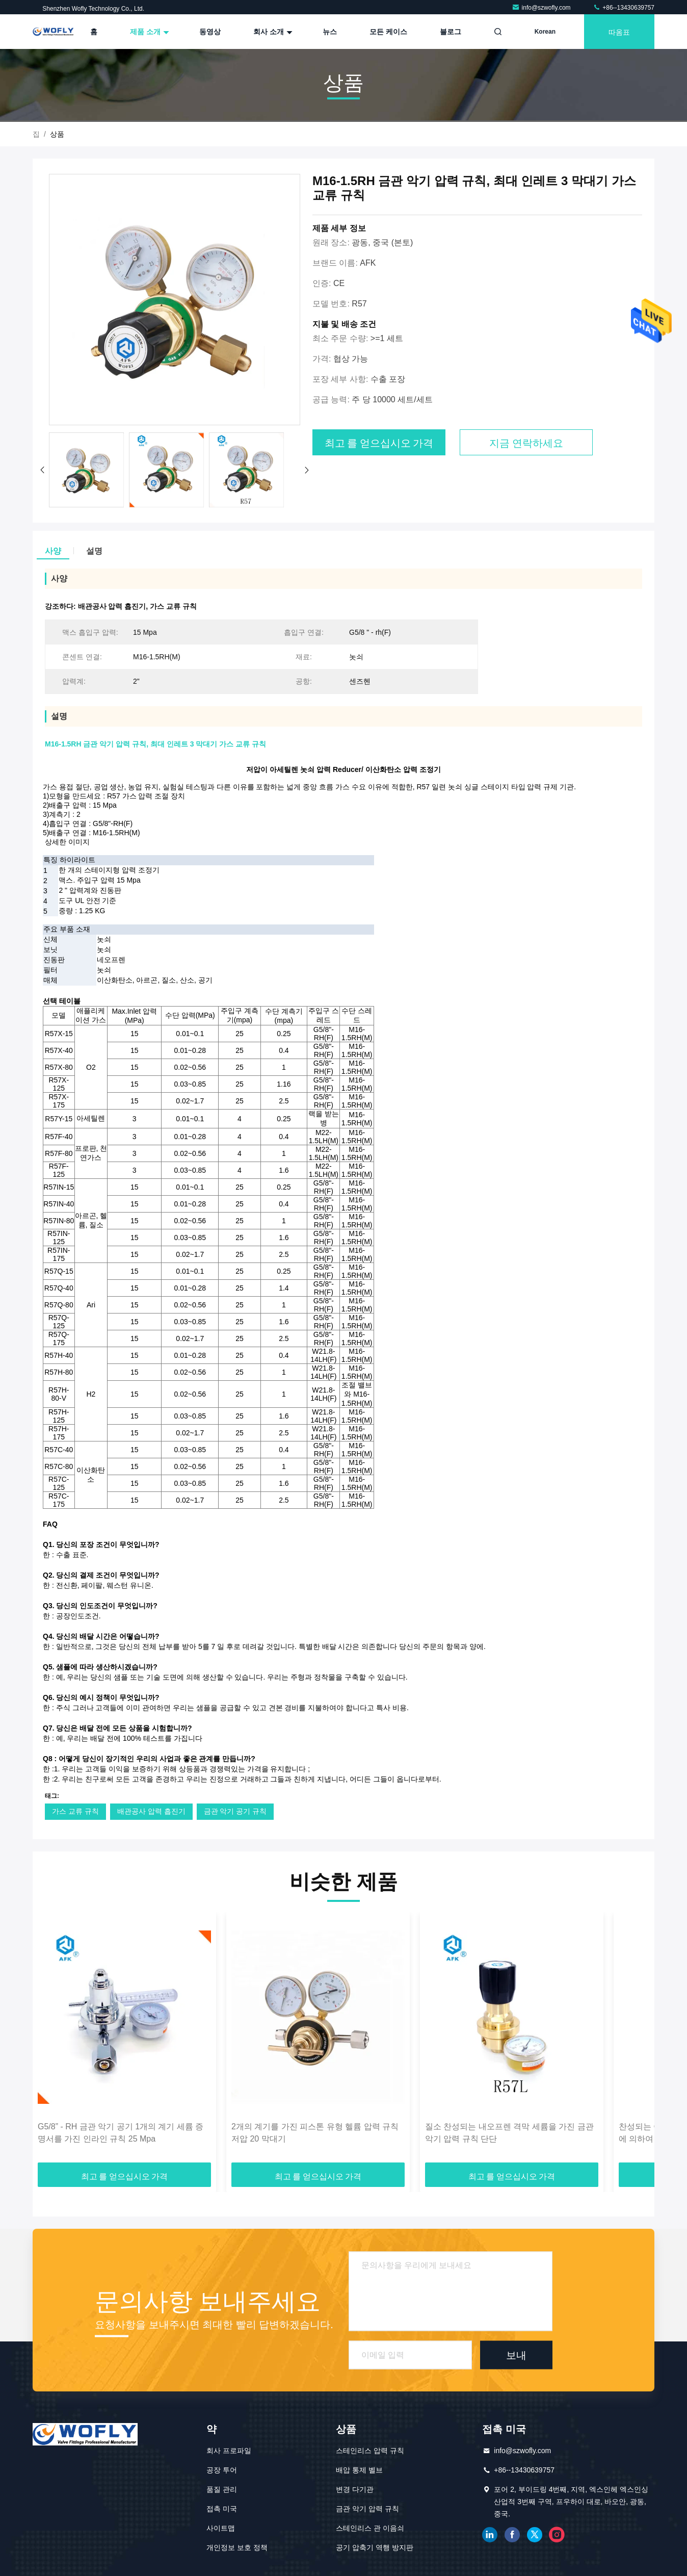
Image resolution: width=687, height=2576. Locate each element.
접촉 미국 (221, 2509)
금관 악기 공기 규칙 (235, 1811)
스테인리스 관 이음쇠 (370, 2528)
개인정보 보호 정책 (237, 2547)
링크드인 (489, 2534)
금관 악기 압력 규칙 (367, 2509)
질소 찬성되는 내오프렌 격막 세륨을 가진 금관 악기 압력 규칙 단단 (509, 2132)
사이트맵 (220, 2528)
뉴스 (330, 32)
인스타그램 (557, 2534)
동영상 (210, 32)
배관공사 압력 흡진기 (151, 1811)
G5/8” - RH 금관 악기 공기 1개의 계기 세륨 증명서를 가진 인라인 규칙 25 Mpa (120, 2132)
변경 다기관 (355, 2489)
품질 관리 (221, 2489)
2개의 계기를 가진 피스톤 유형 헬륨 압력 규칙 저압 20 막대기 (315, 2132)
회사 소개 (271, 32)
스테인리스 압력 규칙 (370, 2450)
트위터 (534, 2534)
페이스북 (512, 2534)
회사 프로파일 (228, 2450)
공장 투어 (221, 2470)
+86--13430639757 (623, 7)
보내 (516, 2354)
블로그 (450, 32)
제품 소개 (148, 32)
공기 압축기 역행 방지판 (374, 2547)
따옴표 (619, 31)
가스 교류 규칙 (75, 1811)
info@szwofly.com (542, 7)
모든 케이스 (388, 32)
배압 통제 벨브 (359, 2470)
